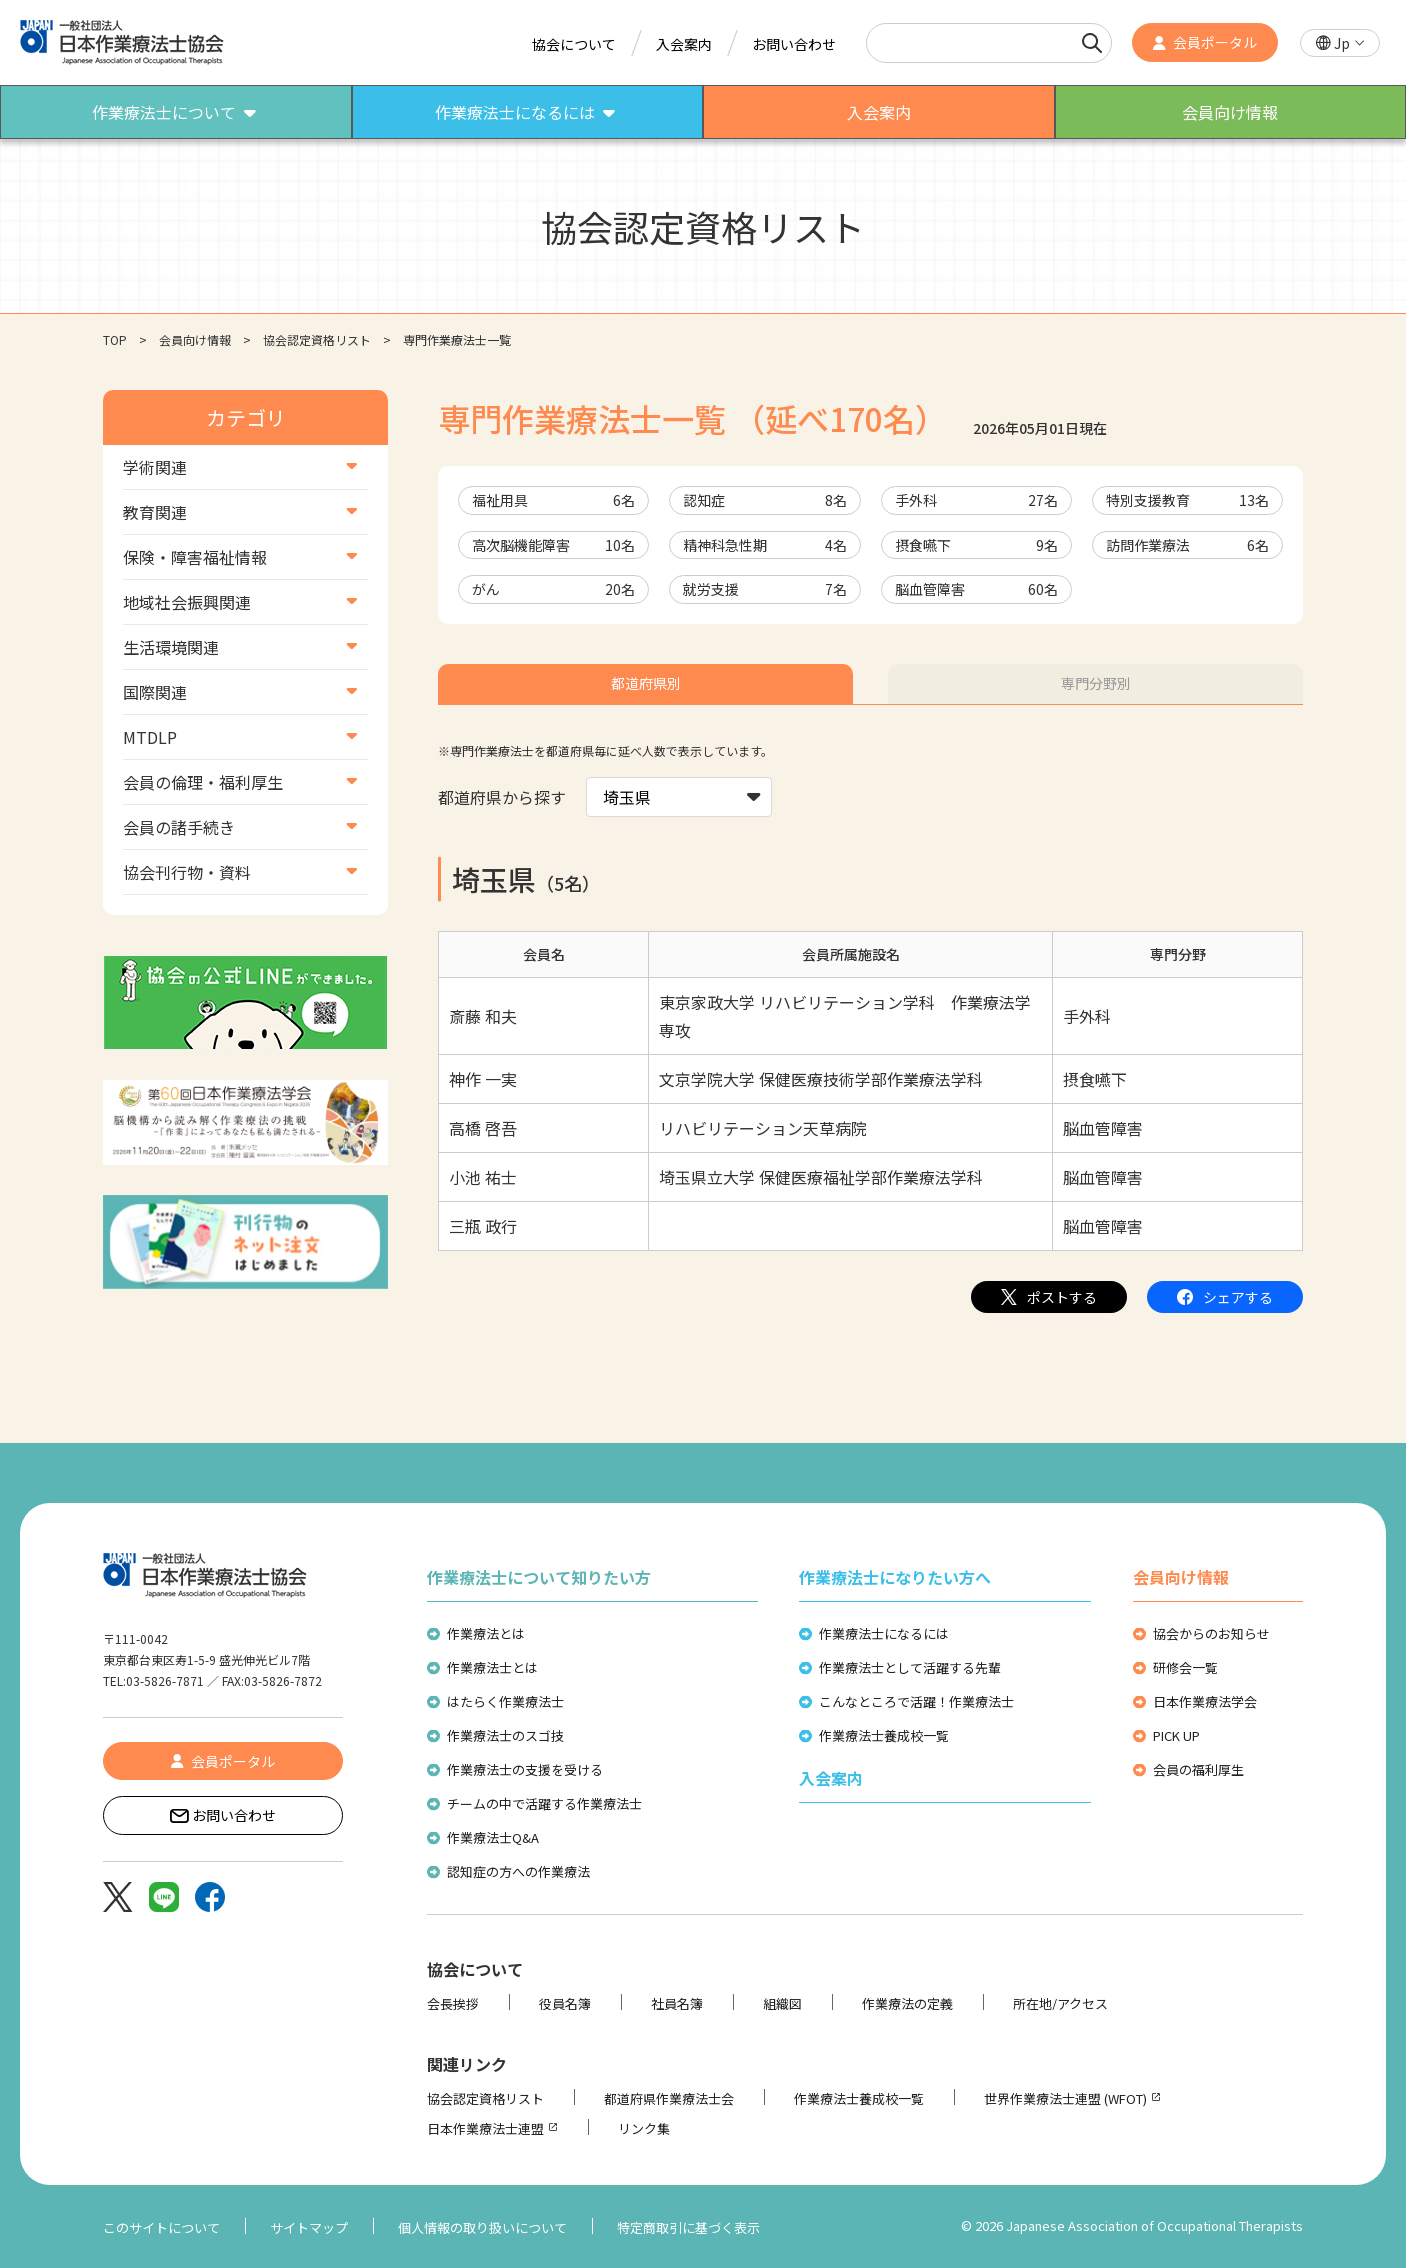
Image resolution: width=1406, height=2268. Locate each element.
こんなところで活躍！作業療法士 (916, 1701)
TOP (115, 339)
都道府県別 (646, 683)
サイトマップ (309, 2227)
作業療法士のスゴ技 (505, 1735)
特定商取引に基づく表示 (688, 2227)
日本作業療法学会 (1205, 1701)
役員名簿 (565, 2003)
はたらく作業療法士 (505, 1701)
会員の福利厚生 (1198, 1769)
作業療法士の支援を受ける (525, 1769)
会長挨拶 (453, 2003)
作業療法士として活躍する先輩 (910, 1667)
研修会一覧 (1185, 1667)
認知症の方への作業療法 (518, 1871)
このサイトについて (161, 2227)
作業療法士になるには (884, 1633)
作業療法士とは (492, 1667)
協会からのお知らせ (1211, 1633)
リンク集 (644, 2128)
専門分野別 (1096, 683)
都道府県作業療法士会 (669, 2098)
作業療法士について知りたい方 (539, 1577)
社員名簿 (677, 2003)
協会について (574, 44)
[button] (1340, 43)
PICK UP (1176, 1735)
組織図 (782, 2003)
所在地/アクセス (1060, 2003)
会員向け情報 (195, 339)
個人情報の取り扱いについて (482, 2227)
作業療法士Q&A (493, 1837)
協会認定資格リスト (317, 339)
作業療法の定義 (907, 2003)
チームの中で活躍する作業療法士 (544, 1803)
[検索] (1092, 43)
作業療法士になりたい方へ (895, 1577)
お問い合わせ (794, 44)
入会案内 (684, 44)
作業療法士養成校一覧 (884, 1735)
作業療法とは (486, 1633)
